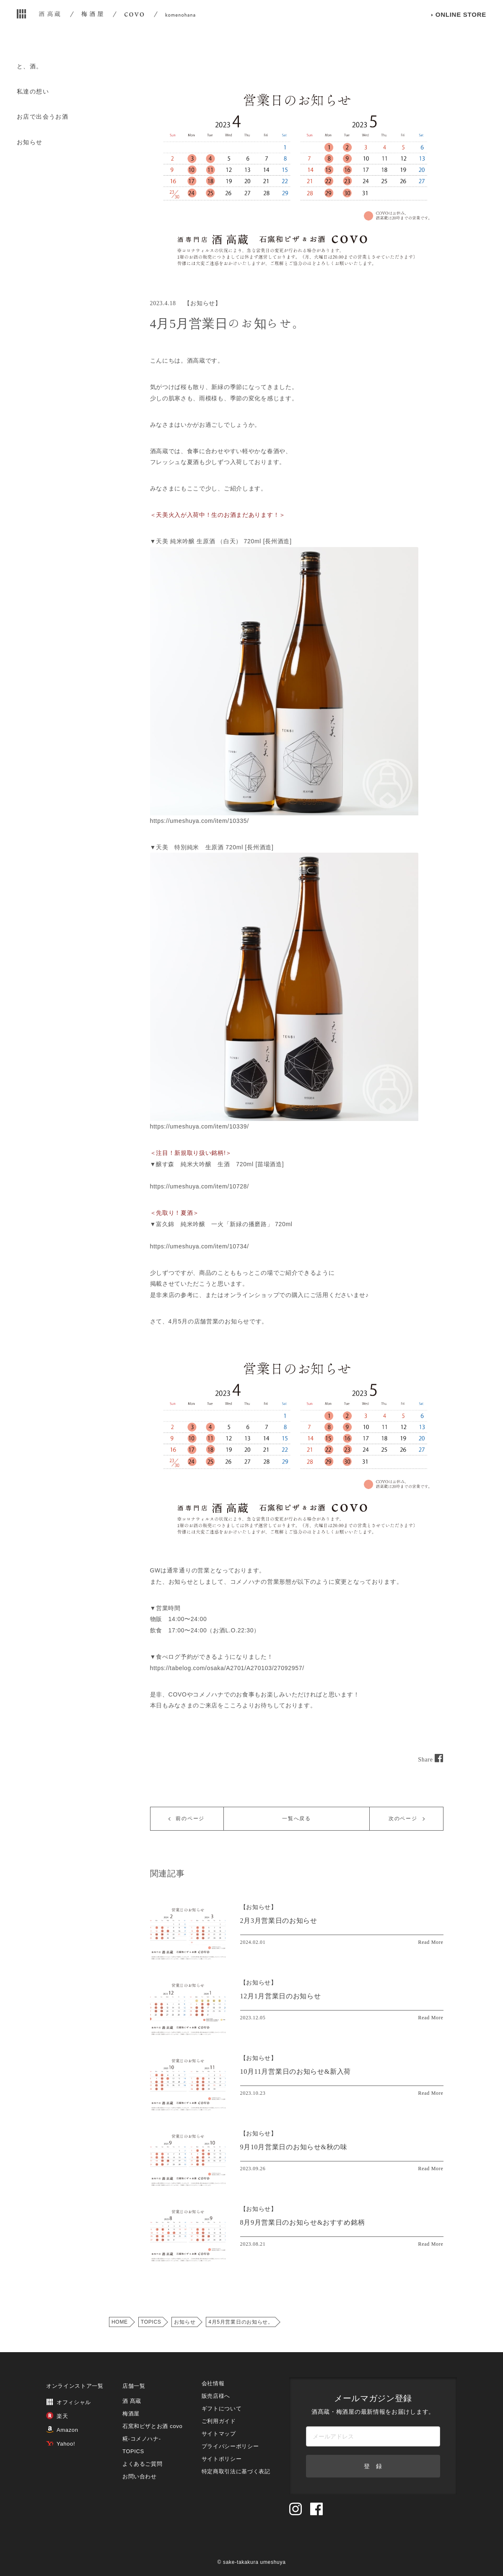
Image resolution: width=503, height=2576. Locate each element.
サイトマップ (219, 2434)
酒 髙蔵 (131, 2401)
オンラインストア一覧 (75, 2386)
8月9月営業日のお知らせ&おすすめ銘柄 (302, 2222)
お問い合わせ (139, 2476)
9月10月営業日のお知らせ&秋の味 (293, 2147)
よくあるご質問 (142, 2464)
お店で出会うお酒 (42, 116)
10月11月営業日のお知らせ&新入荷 (295, 2071)
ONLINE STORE (461, 28)
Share (430, 1759)
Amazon (62, 2430)
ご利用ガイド (219, 2421)
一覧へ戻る (296, 1818)
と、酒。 (30, 66)
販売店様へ (216, 2396)
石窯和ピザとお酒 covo (152, 2426)
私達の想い (33, 91)
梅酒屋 (131, 2413)
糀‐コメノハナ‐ (141, 2439)
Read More (430, 1942)
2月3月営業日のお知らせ (278, 1920)
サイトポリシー (222, 2459)
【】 (258, 1907)
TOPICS (151, 2322)
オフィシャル (68, 2402)
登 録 (373, 2466)
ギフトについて (222, 2408)
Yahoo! (60, 2444)
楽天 (57, 2416)
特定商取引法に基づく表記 (236, 2471)
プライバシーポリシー (230, 2446)
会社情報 (213, 2383)
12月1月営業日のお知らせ (280, 1996)
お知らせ (30, 142)
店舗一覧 (133, 2386)
